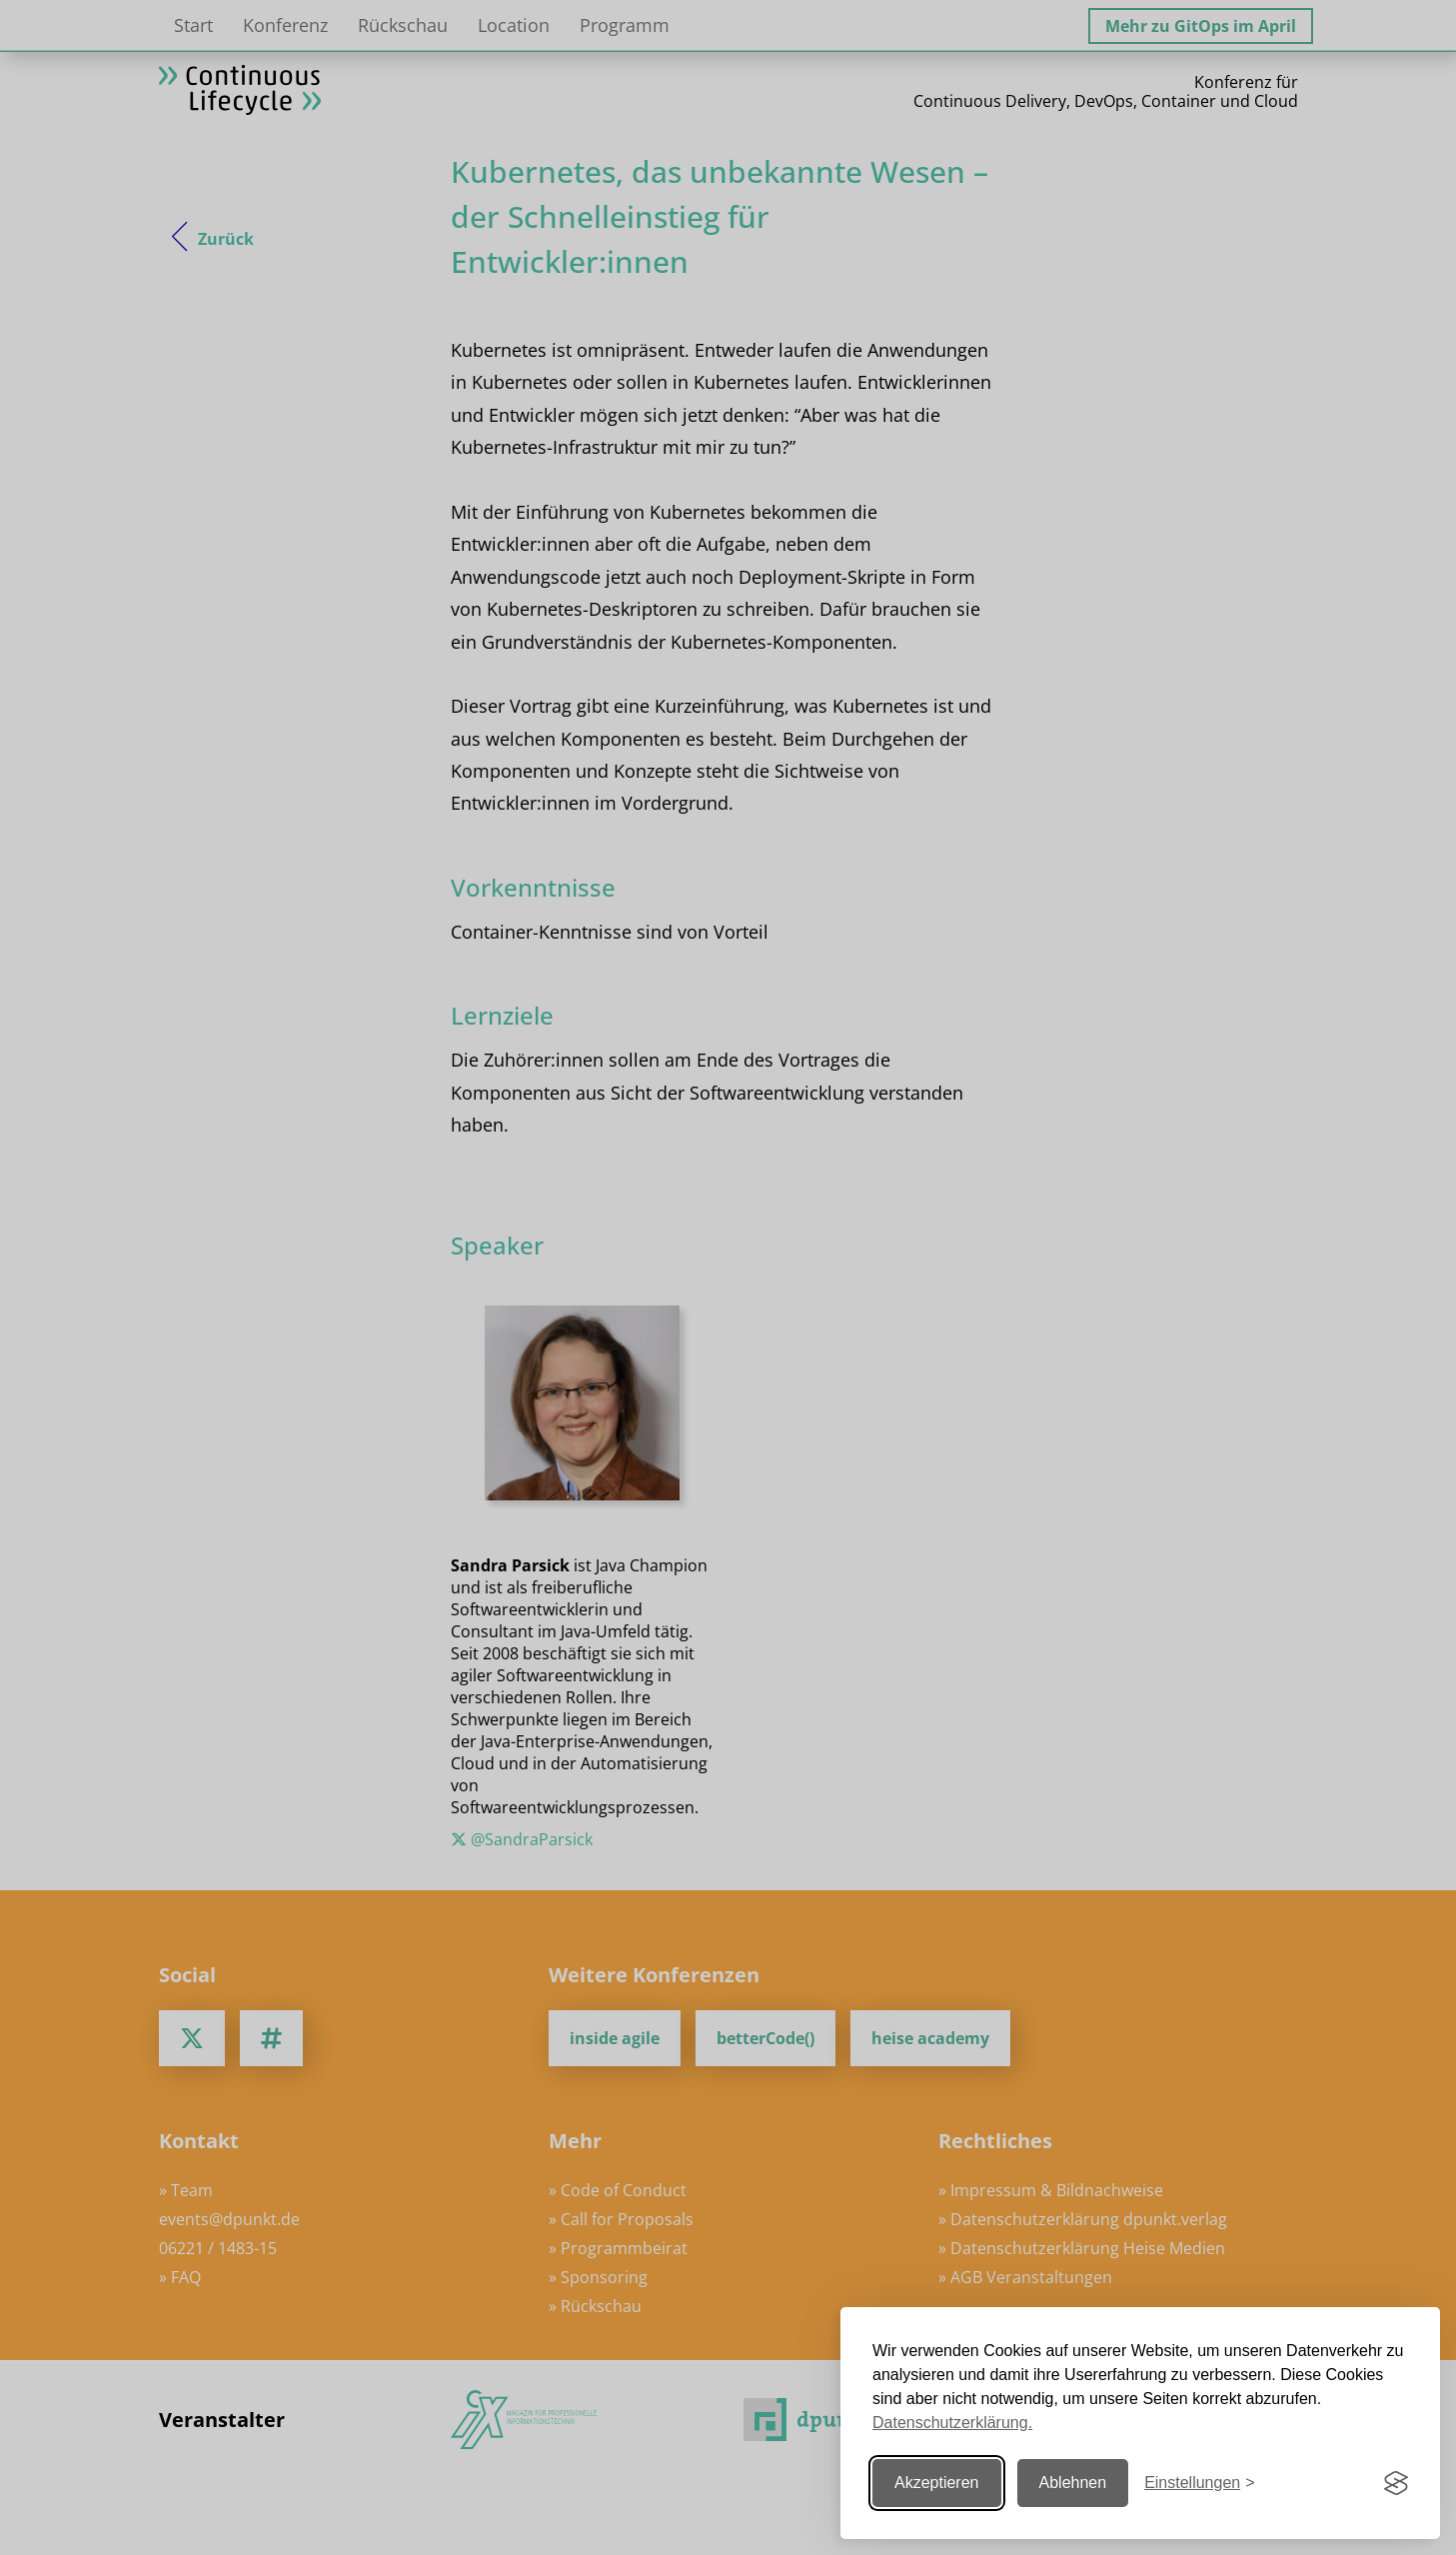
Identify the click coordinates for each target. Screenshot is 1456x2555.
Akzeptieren (936, 2482)
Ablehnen (1073, 2482)
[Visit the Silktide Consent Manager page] (1396, 2483)
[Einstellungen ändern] (1199, 2483)
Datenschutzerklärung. (952, 2422)
